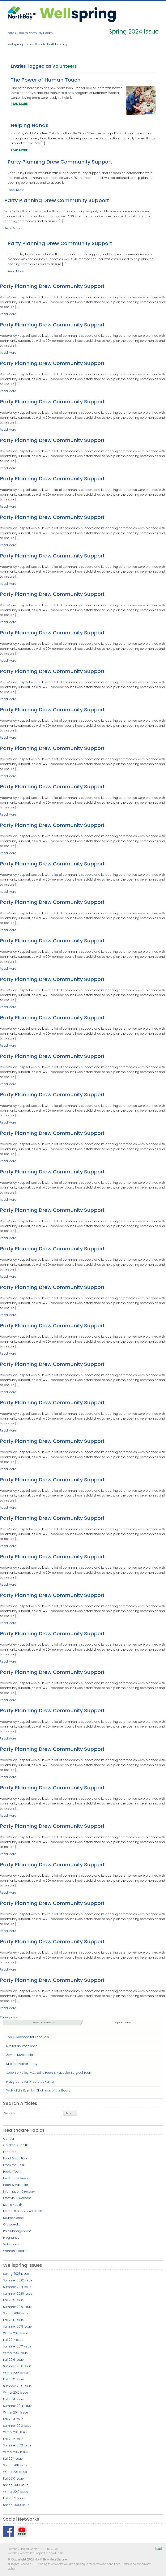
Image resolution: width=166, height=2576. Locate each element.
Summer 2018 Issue (17, 2326)
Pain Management (17, 2231)
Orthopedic (11, 2224)
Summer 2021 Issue (17, 2287)
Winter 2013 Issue (15, 2432)
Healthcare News (15, 2178)
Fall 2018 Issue (13, 2320)
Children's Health (15, 2145)
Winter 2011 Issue (15, 2472)
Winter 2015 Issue (15, 2392)
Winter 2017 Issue (15, 2353)
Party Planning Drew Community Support (60, 161)
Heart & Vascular (15, 2185)
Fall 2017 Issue (13, 2340)
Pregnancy (11, 2238)
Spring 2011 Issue (15, 2465)
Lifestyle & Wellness (17, 2198)
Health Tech (12, 2171)
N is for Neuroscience (22, 2046)
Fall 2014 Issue (13, 2399)
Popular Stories (123, 2022)
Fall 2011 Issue (13, 2458)
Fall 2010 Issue (13, 2478)
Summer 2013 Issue (17, 2426)
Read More (19, 103)
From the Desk (14, 2165)
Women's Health (15, 2251)
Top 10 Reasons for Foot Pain (27, 2037)
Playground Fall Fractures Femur (30, 2082)
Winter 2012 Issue (15, 2452)
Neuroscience (13, 2218)
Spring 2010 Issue (15, 2485)
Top (158, 2549)
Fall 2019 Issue (13, 2300)
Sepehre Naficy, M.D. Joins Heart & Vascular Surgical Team (49, 2073)
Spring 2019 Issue (15, 2313)
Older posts (9, 2017)
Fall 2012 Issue (13, 2439)
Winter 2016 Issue (15, 2373)
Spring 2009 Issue (16, 2505)
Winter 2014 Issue (15, 2412)
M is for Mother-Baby (21, 2064)
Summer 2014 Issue (17, 2406)
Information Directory (19, 2191)
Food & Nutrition (15, 2158)
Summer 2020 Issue (18, 2294)
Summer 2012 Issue (17, 2445)
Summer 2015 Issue (17, 2386)
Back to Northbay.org (51, 44)
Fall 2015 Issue (13, 2379)
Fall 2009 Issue (14, 2498)
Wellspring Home (20, 44)
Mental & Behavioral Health (23, 2211)
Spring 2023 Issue (16, 2274)
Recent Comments (43, 2022)
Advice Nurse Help (19, 2055)
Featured (10, 2152)
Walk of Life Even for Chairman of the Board (38, 2090)
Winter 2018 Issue (15, 2333)
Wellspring (78, 14)
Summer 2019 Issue (17, 2307)
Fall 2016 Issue (13, 2360)
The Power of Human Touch (46, 79)
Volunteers (11, 2244)
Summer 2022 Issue (17, 2280)
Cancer (8, 2139)
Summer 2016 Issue (17, 2366)
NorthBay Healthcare (22, 14)
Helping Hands (29, 125)
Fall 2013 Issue (13, 2419)
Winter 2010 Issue (15, 2492)
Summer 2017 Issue (17, 2346)
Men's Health (12, 2205)
